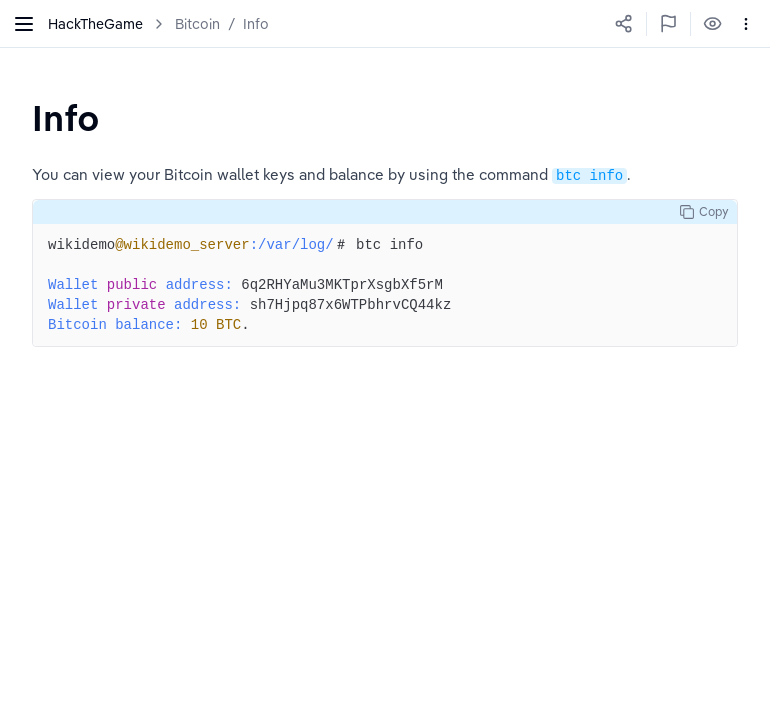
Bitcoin (197, 24)
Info (256, 24)
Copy (704, 212)
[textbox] (66, 117)
